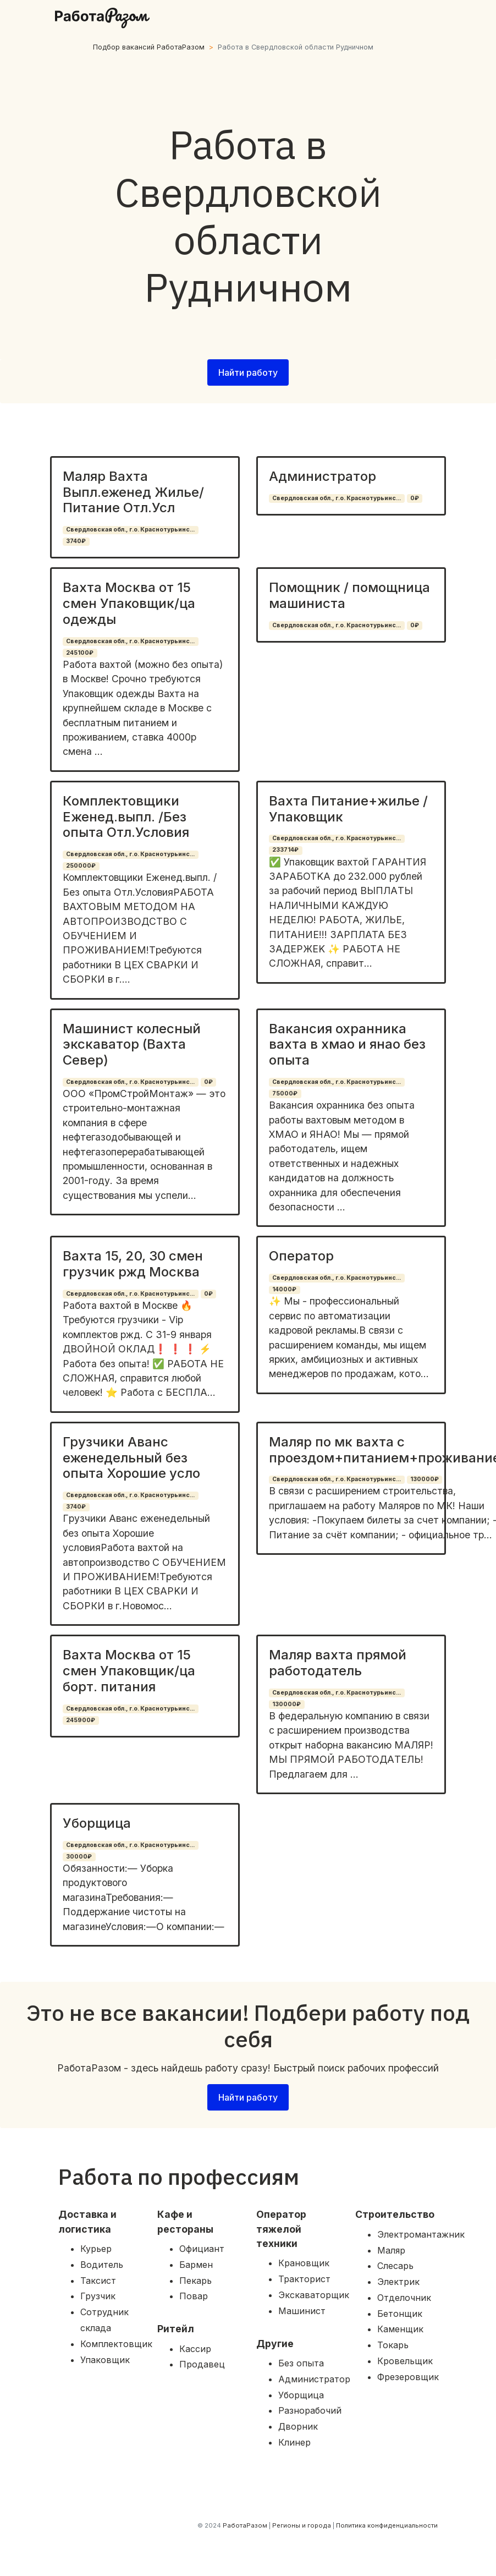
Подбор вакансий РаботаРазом (149, 47)
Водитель (101, 2264)
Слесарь (395, 2265)
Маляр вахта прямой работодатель (337, 1663)
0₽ (414, 498)
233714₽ (285, 849)
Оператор (301, 1256)
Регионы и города (301, 2525)
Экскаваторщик (313, 2294)
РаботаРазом (245, 2525)
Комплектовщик (116, 2343)
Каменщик (400, 2328)
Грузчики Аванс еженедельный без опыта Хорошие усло (131, 1458)
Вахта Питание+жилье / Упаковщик (348, 809)
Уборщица (97, 1823)
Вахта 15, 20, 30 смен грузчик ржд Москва (133, 1264)
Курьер (96, 2248)
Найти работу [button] (248, 372)
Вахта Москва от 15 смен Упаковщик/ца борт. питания (129, 1671)
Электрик (398, 2281)
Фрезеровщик (408, 2376)
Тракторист (304, 2278)
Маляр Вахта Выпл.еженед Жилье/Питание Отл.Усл (133, 492)
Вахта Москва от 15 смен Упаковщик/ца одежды (129, 603)
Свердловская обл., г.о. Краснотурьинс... (130, 529)
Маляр (391, 2250)
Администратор (322, 476)
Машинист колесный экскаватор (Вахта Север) (132, 1044)
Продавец (202, 2364)
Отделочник (404, 2297)
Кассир (195, 2348)
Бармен (196, 2264)
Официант (201, 2248)
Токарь (393, 2344)
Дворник (298, 2426)
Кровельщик (405, 2360)
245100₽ (79, 652)
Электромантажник (421, 2234)
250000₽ (81, 865)
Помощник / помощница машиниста (349, 595)
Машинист (302, 2310)
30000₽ (79, 1856)
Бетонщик (399, 2313)
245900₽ (80, 1720)
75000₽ (284, 1093)
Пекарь (195, 2280)
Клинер (294, 2442)
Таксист (98, 2280)
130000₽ (424, 1479)
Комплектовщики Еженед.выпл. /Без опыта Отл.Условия (126, 817)
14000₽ (284, 1289)
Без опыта (301, 2363)
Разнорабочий (309, 2410)
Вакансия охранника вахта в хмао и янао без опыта (347, 1044)
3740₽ (76, 541)
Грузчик (97, 2295)
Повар (193, 2295)
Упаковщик (105, 2359)
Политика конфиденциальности (387, 2525)
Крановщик (303, 2262)
